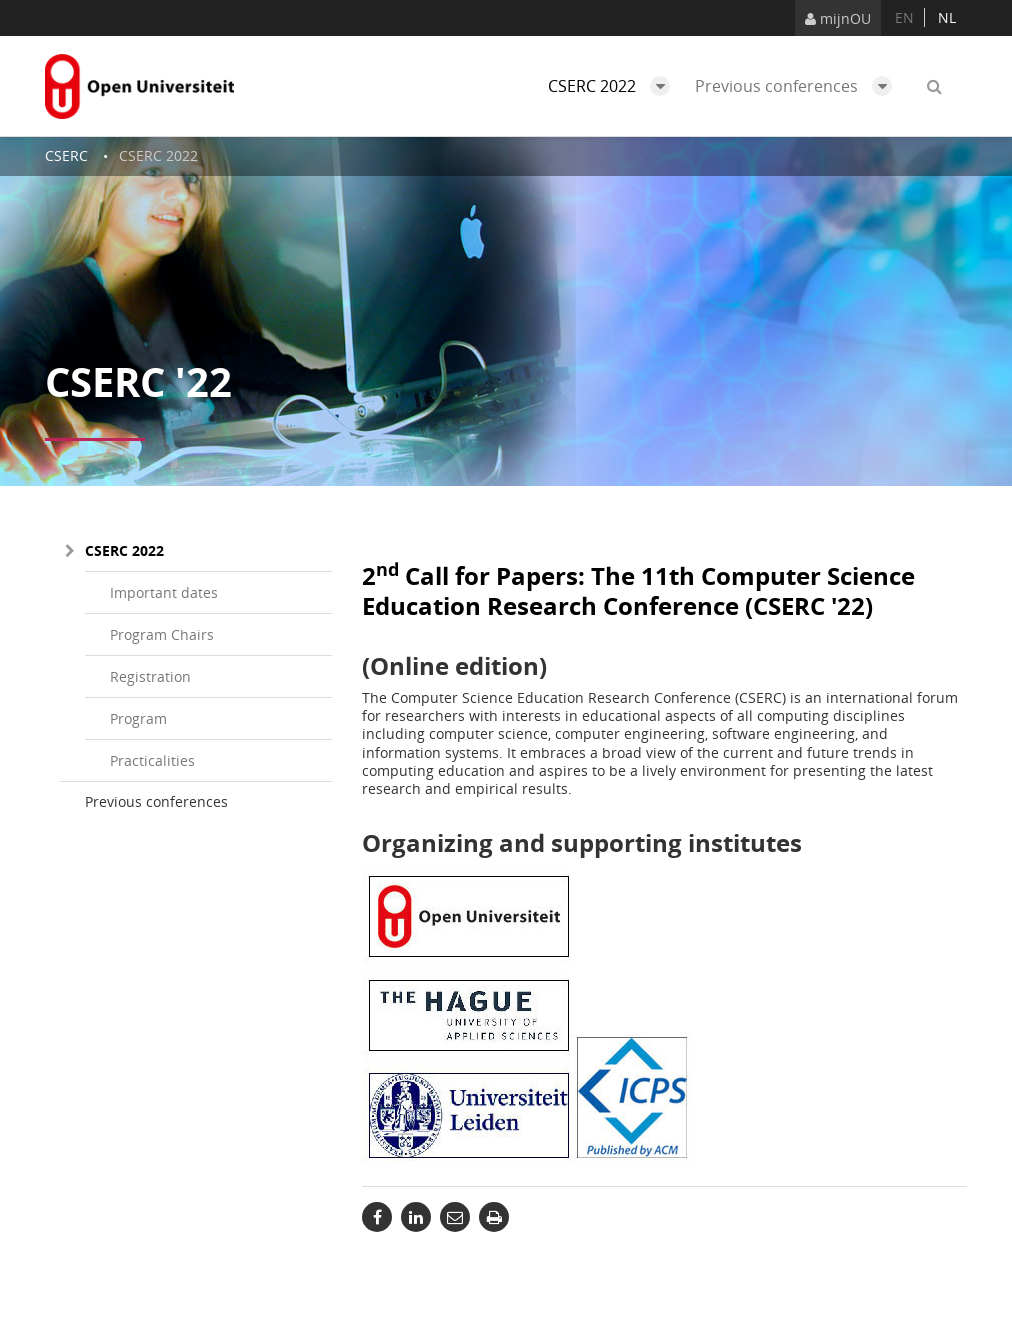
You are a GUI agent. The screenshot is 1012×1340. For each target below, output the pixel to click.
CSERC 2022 (614, 86)
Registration (150, 676)
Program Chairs (162, 634)
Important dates (164, 592)
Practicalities (152, 760)
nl (947, 17)
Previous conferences (798, 86)
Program (138, 718)
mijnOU (838, 18)
